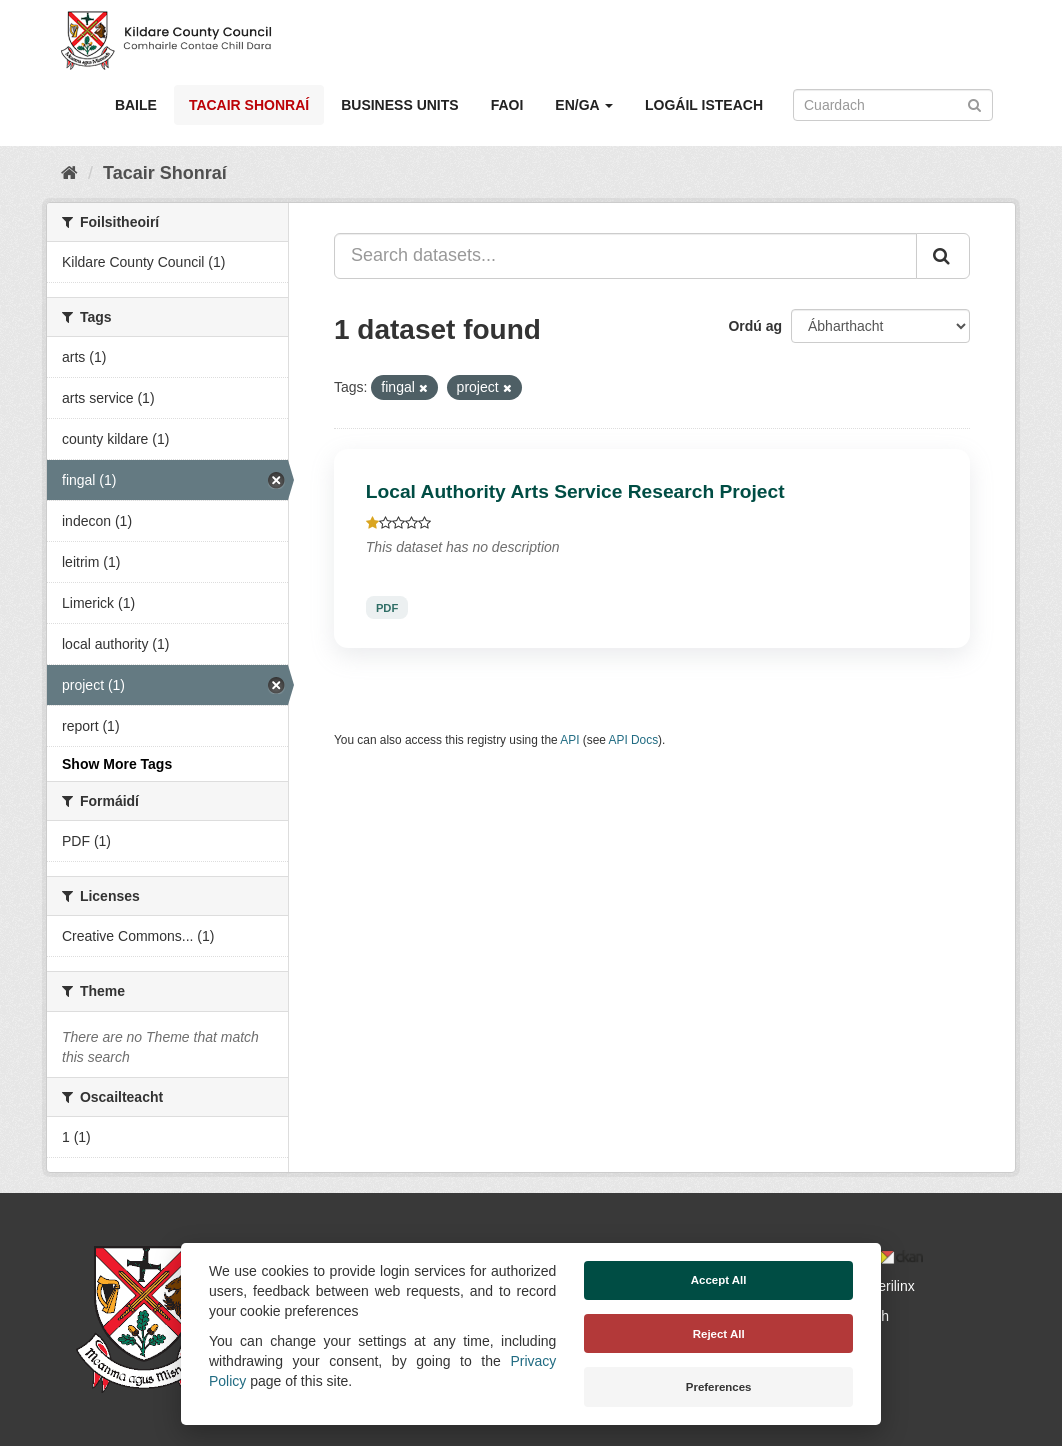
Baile (136, 105)
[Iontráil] (974, 103)
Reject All (719, 1334)
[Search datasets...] (625, 256)
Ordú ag (755, 326)
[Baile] (69, 173)
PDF (387, 607)
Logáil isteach (704, 105)
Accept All (719, 1280)
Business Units (399, 105)
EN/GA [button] (584, 105)
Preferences (719, 1387)
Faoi (507, 105)
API (569, 740)
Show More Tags (117, 764)
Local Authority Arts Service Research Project (575, 491)
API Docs (634, 740)
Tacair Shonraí (249, 105)
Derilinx (882, 1286)
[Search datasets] (893, 105)
